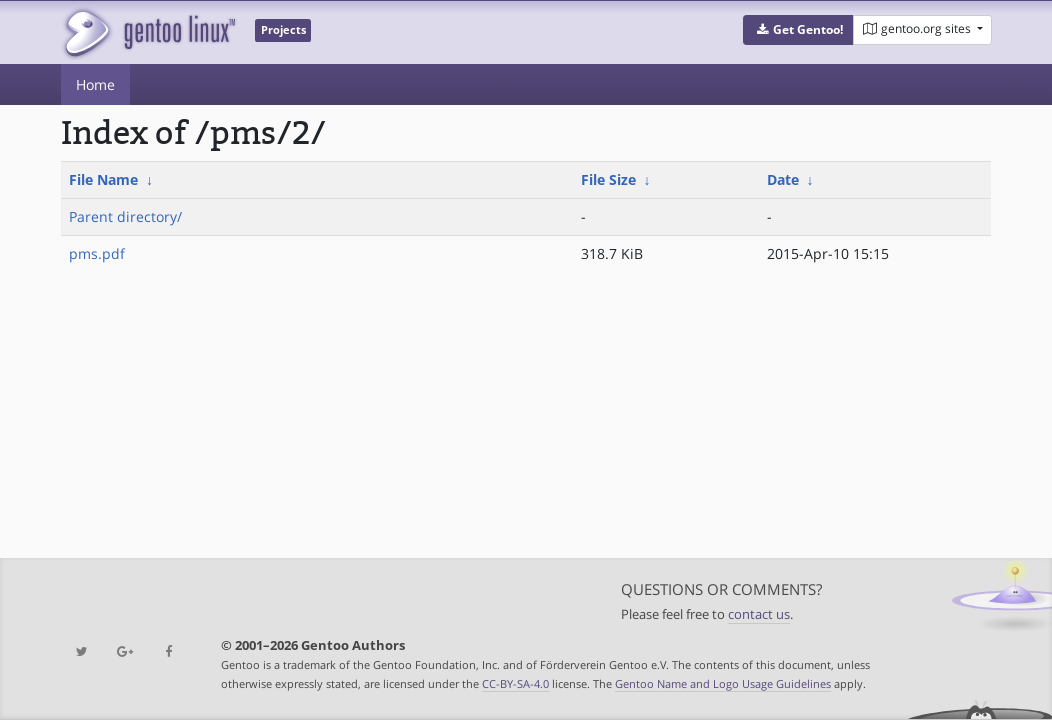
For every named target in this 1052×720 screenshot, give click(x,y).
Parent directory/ (125, 216)
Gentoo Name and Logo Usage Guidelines (723, 683)
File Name (103, 179)
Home (95, 84)
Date (783, 179)
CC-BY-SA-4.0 (515, 683)
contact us (759, 614)
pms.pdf (97, 253)
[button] (798, 30)
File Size (608, 179)
